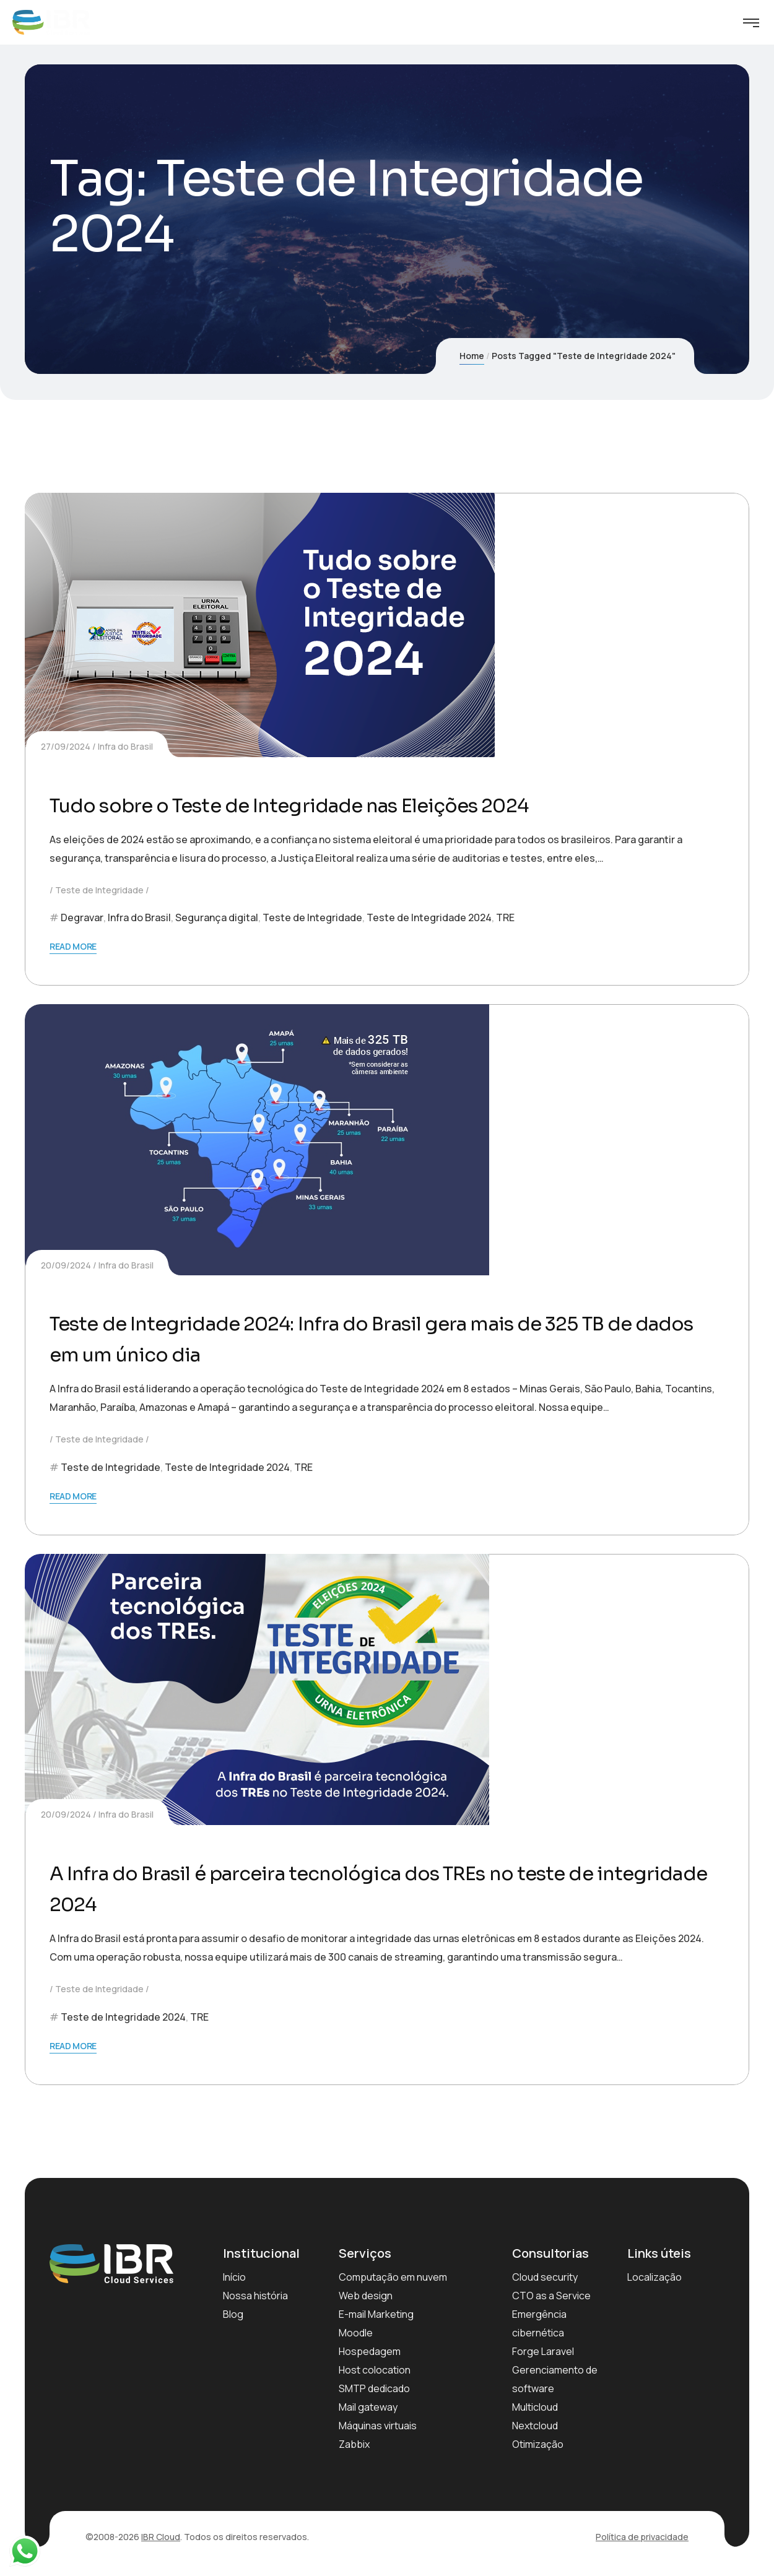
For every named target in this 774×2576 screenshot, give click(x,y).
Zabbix (354, 2444)
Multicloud (535, 2407)
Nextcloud (535, 2425)
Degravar (82, 917)
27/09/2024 (65, 746)
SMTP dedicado (374, 2388)
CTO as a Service (551, 2295)
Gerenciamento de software (555, 2379)
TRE (505, 917)
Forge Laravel (543, 2351)
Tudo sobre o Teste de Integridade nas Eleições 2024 (362, 804)
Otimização (537, 2444)
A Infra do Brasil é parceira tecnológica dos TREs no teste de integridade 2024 (385, 1887)
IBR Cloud (160, 2537)
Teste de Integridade (99, 890)
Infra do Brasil (125, 746)
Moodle (356, 2333)
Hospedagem (370, 2351)
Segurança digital (216, 917)
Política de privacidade (642, 2537)
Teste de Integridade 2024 (429, 917)
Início (234, 2277)
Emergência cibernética (539, 2323)
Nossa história (255, 2295)
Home (471, 356)
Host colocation (375, 2370)
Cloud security (545, 2277)
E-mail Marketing (376, 2314)
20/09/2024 (66, 1265)
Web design (366, 2295)
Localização (654, 2277)
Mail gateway (368, 2407)
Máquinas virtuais (378, 2425)
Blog (233, 2314)
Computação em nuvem (393, 2277)
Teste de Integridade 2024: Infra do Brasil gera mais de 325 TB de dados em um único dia (370, 1337)
